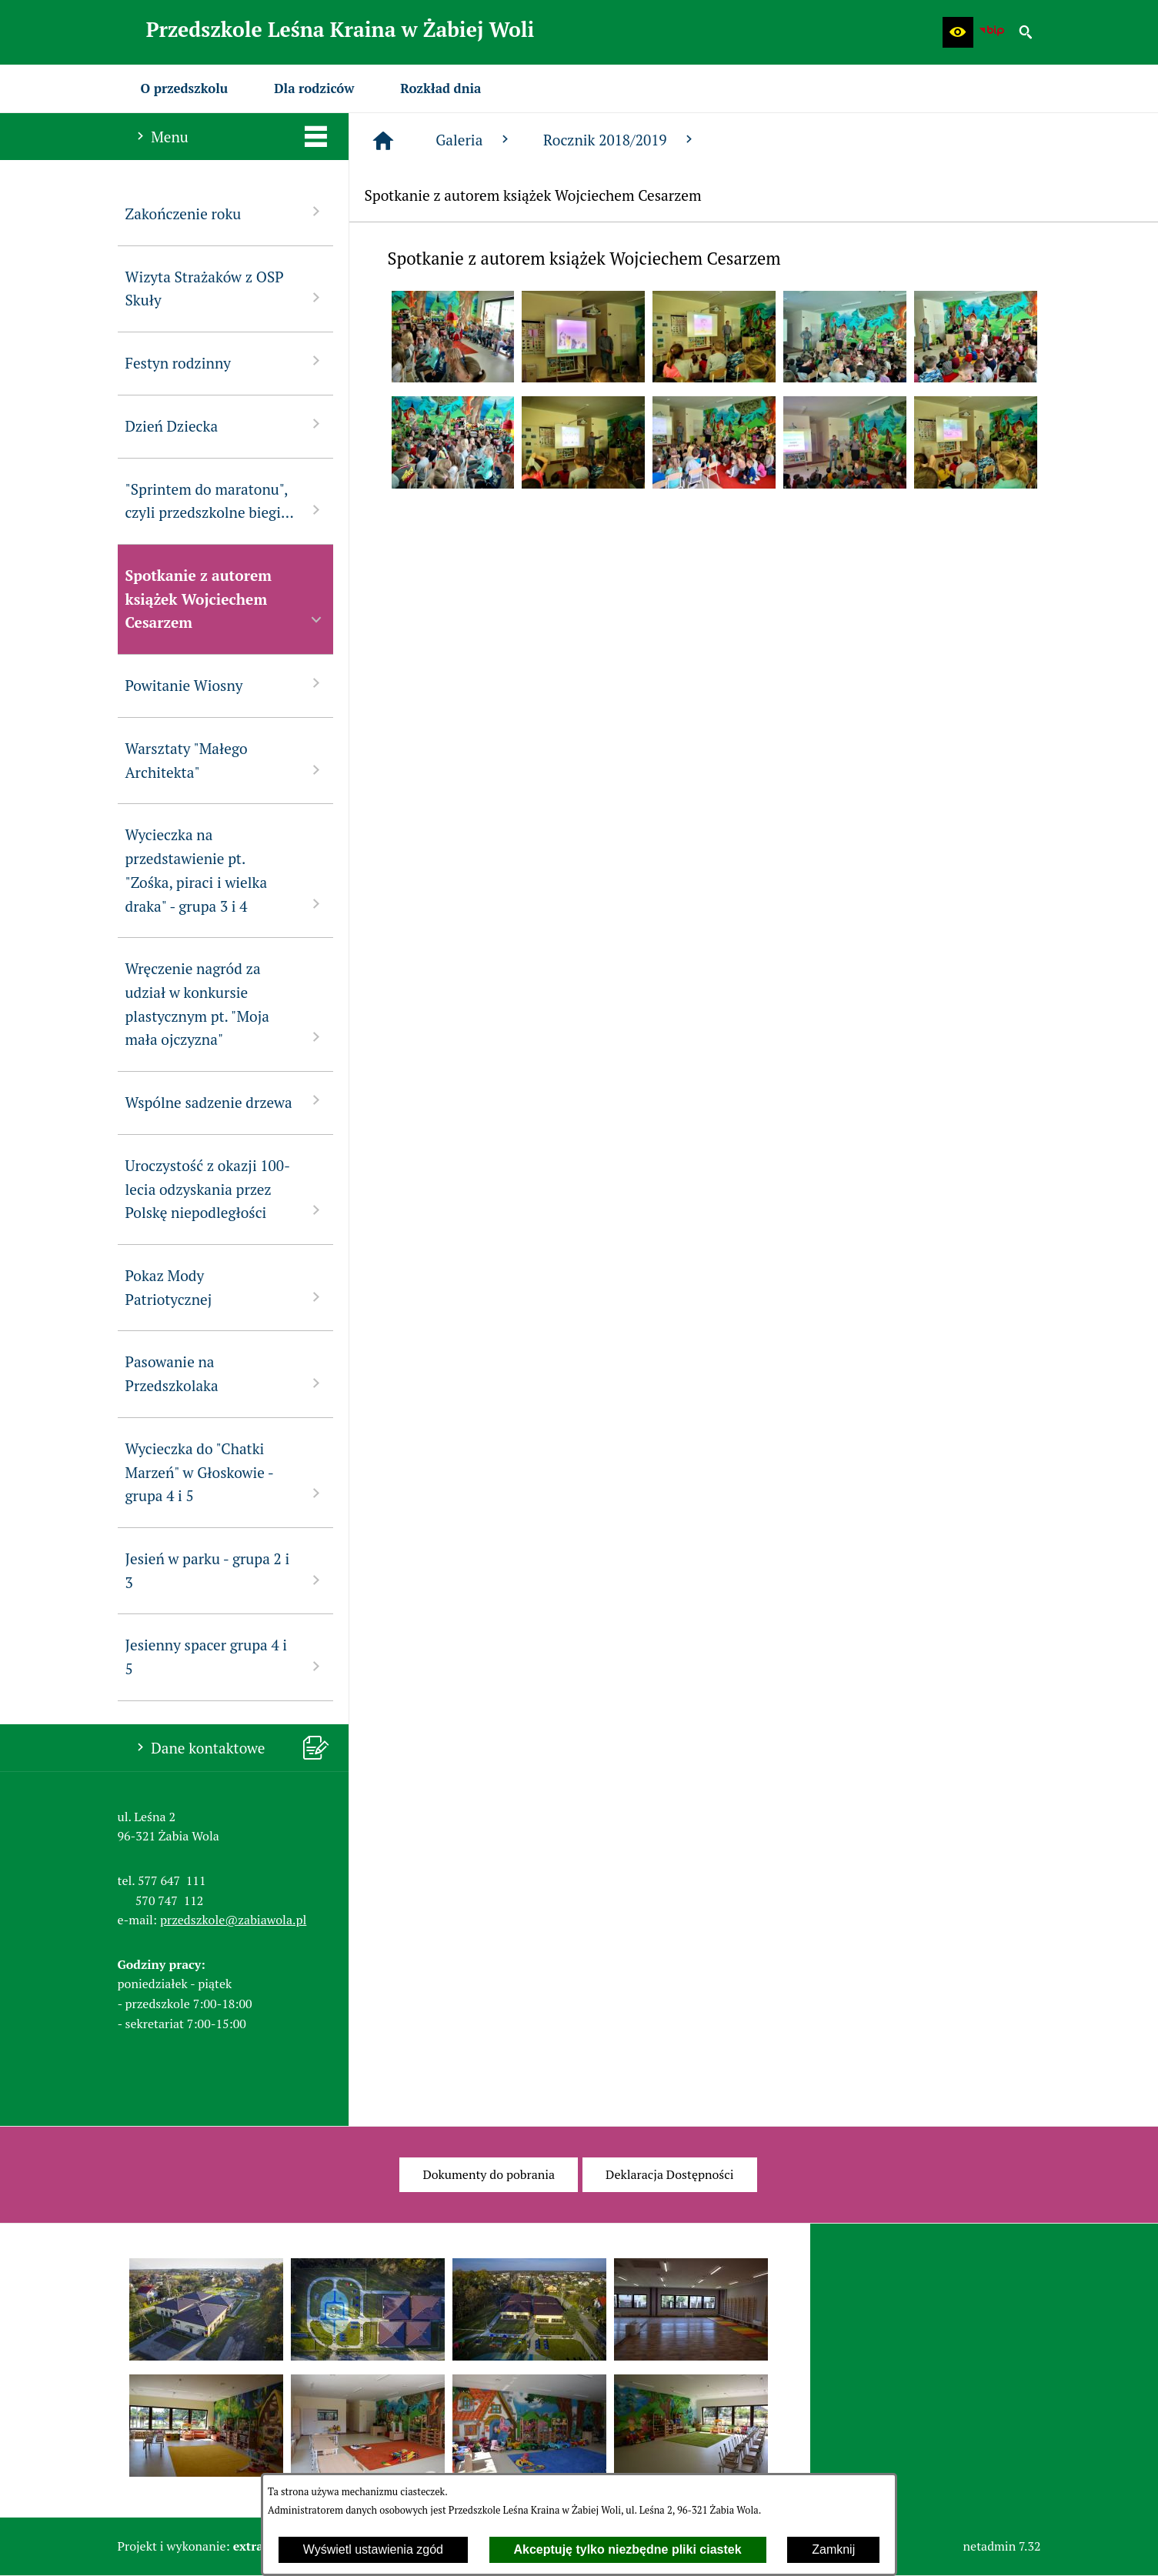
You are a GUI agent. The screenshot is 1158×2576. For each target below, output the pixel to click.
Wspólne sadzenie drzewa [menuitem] (225, 1101)
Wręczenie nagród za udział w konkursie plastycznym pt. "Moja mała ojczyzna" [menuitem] (225, 1004)
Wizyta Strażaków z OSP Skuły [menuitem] (225, 288)
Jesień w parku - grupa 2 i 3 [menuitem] (225, 1570)
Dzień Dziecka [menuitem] (225, 425)
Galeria (474, 139)
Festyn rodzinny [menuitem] (225, 362)
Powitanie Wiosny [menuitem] (225, 684)
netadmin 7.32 (1002, 2546)
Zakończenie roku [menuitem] (225, 212)
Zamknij (833, 2549)
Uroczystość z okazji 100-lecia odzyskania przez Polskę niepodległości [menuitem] (225, 1189)
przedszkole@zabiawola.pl (233, 1919)
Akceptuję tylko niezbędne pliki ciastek (628, 2549)
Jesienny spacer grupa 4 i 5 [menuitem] (225, 1656)
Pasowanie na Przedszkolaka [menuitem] (225, 1373)
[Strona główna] (383, 141)
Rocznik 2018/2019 (619, 139)
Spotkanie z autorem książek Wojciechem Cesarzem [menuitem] (225, 599)
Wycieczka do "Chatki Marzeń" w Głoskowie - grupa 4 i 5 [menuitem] (225, 1472)
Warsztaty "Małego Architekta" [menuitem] (225, 760)
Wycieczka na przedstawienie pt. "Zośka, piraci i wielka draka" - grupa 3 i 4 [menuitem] (225, 870)
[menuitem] (185, 88)
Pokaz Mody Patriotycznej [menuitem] (225, 1287)
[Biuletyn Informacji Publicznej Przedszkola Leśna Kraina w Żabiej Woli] (991, 32)
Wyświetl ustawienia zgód (373, 2549)
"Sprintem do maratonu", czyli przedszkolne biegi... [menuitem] (225, 500)
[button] (958, 32)
